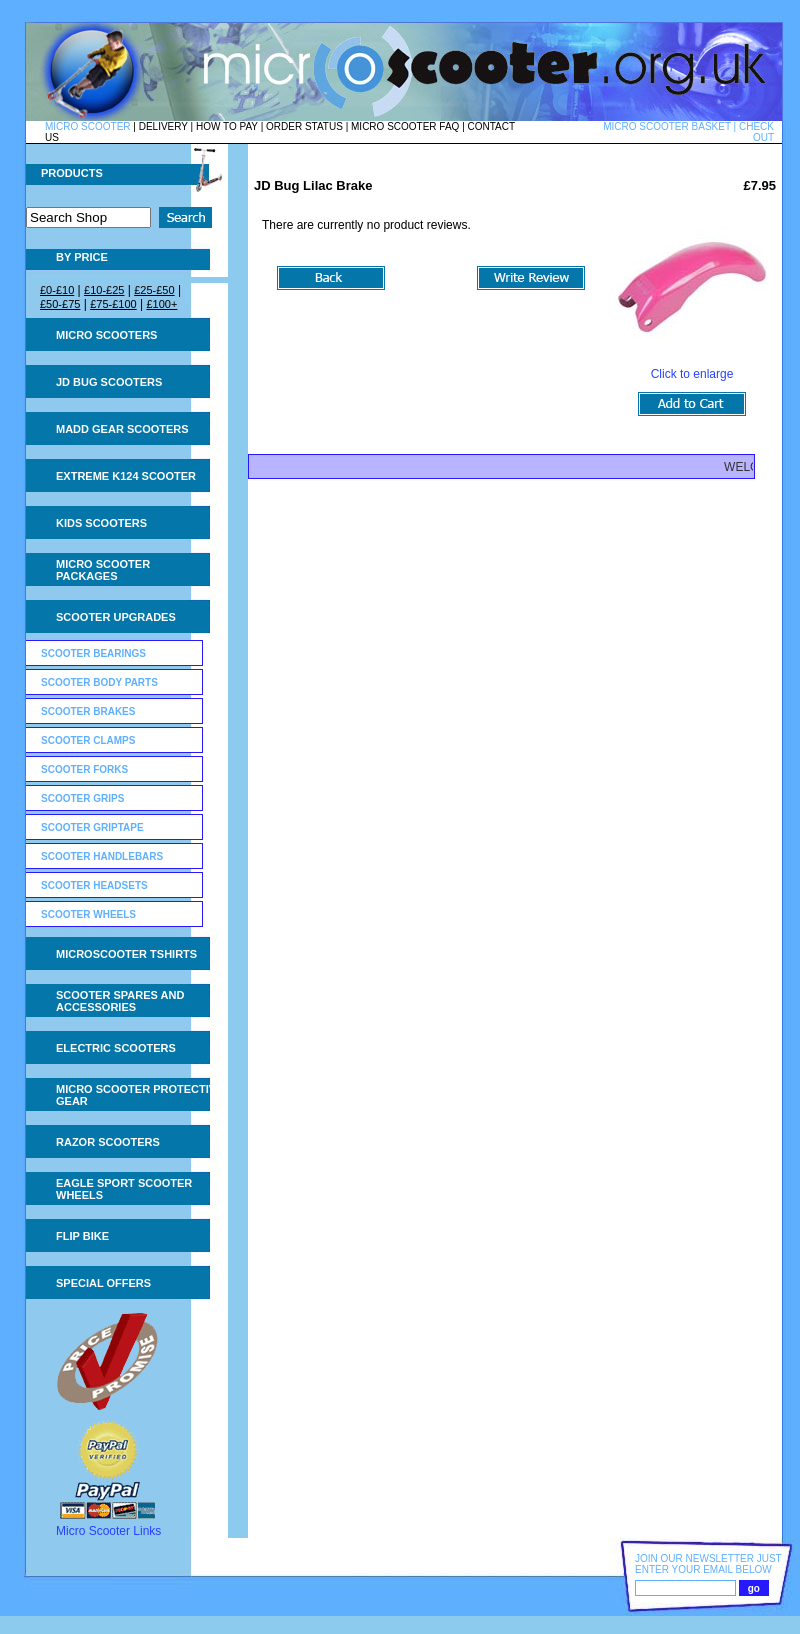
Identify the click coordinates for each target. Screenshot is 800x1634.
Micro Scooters (106, 335)
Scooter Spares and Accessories (120, 1001)
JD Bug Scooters (109, 382)
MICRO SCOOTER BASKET (667, 126)
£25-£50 (154, 290)
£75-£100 (113, 304)
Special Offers (103, 1283)
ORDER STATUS (304, 126)
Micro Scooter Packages (103, 570)
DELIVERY (163, 126)
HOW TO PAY (227, 126)
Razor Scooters (108, 1142)
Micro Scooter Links (108, 1531)
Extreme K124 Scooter (126, 476)
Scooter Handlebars (102, 856)
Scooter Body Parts (99, 682)
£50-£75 (60, 304)
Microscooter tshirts (126, 954)
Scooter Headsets (94, 885)
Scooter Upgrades (116, 617)
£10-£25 (104, 290)
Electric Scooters (116, 1048)
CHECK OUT (756, 132)
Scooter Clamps (88, 740)
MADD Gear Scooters (122, 429)
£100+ (161, 304)
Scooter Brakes (88, 711)
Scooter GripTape (92, 827)
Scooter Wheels (88, 914)
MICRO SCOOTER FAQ (405, 126)
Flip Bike (82, 1236)
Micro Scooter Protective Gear (139, 1095)
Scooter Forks (84, 769)
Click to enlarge (692, 368)
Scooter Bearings (93, 653)
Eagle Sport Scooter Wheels (124, 1189)
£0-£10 (57, 290)
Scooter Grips (82, 798)
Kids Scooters (101, 523)
